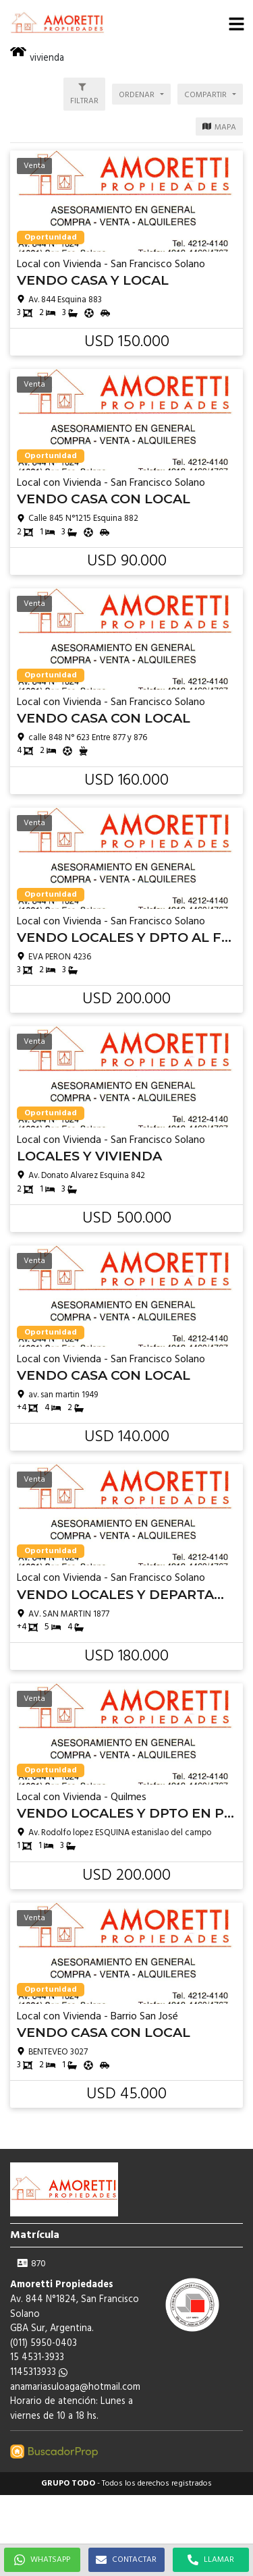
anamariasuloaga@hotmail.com (75, 2387)
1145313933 (38, 2372)
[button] (236, 23)
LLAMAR (211, 2560)
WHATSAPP (42, 2560)
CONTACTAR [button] (126, 2560)
